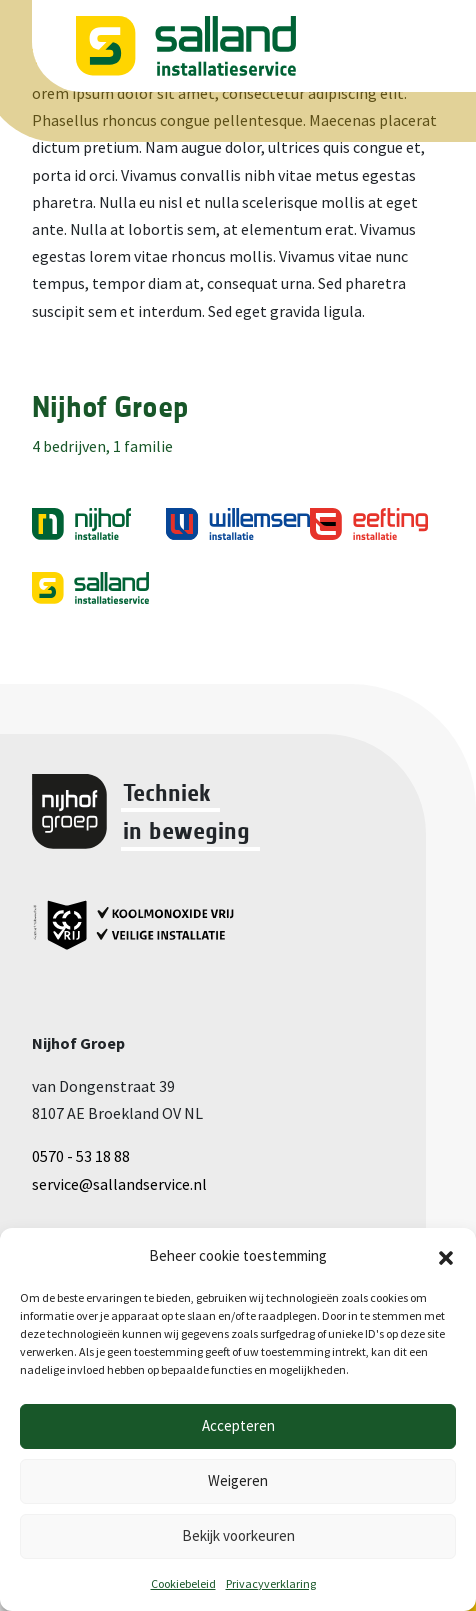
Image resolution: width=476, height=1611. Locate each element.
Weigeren (238, 1480)
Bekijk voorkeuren (238, 1535)
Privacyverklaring (271, 1583)
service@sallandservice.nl (119, 1184)
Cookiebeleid (183, 1583)
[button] (446, 1256)
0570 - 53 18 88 (81, 1156)
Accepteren (238, 1425)
